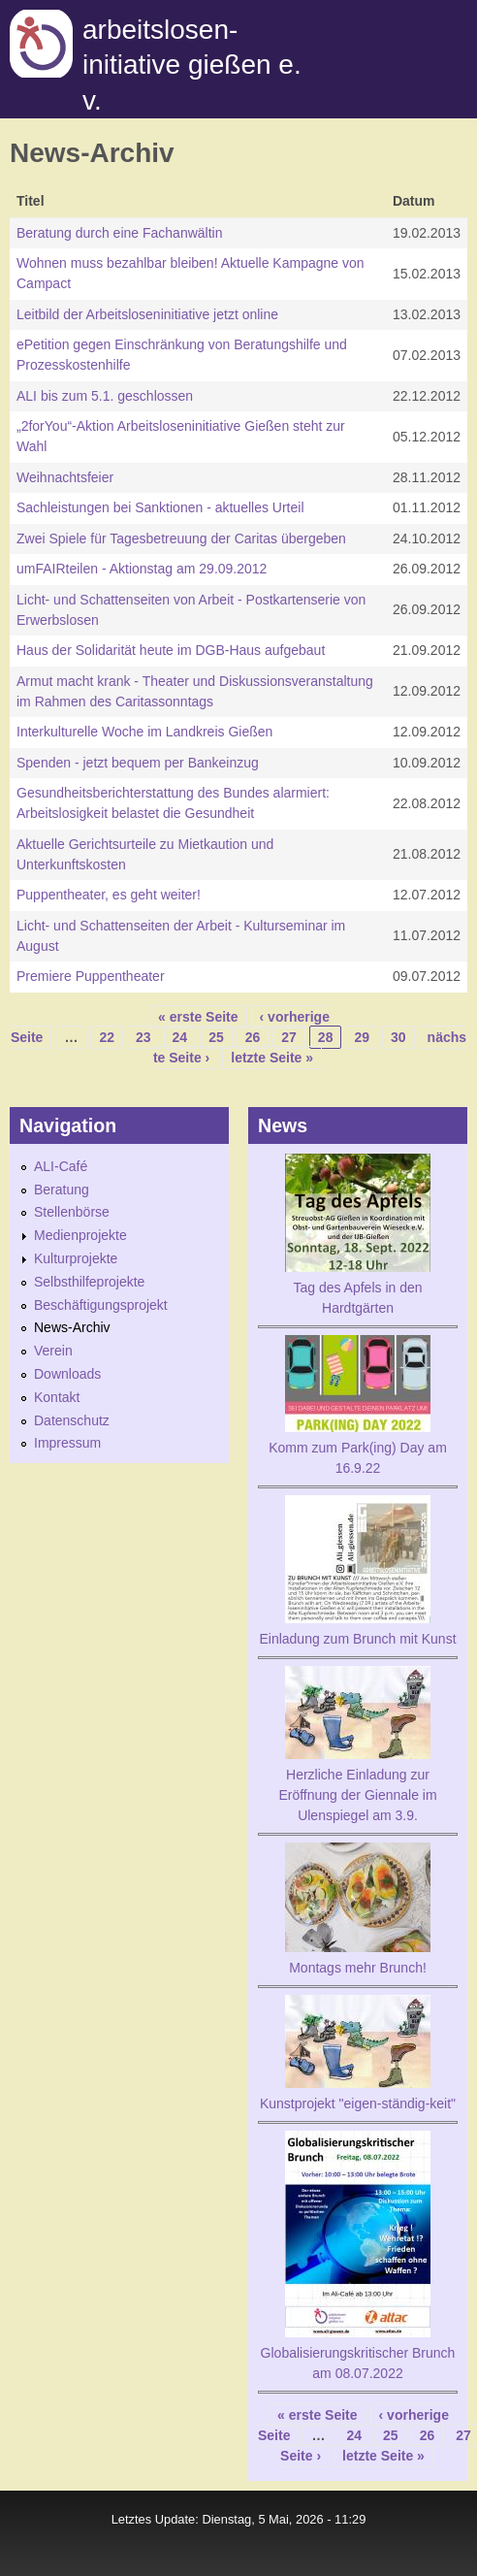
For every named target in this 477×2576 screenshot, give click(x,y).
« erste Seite (198, 1017)
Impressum (67, 1443)
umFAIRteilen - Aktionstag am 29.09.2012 (141, 568)
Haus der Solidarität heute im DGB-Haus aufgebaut (170, 650)
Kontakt (57, 1397)
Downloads (67, 1374)
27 (289, 1037)
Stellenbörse (72, 1212)
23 (143, 1037)
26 (253, 1037)
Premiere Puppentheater (90, 976)
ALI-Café (60, 1166)
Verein (53, 1350)
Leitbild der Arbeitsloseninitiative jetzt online (147, 314)
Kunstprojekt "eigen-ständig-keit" (358, 2103)
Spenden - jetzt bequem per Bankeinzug (137, 762)
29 (361, 1037)
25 (216, 1037)
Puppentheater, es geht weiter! (108, 894)
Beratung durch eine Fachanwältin (119, 233)
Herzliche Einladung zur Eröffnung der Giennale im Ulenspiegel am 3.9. (357, 1795)
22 (106, 1037)
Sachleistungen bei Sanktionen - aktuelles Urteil (160, 507)
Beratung (61, 1189)
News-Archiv (72, 1327)
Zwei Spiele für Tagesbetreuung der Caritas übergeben (181, 538)
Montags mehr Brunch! (358, 1967)
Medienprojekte (80, 1235)
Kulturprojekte (75, 1258)
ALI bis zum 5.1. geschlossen (104, 396)
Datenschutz (72, 1420)
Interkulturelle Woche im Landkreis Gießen (144, 731)
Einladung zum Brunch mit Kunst (357, 1639)
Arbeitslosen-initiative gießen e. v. (192, 65)
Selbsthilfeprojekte (89, 1281)
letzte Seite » (272, 1057)
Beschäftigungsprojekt (101, 1305)
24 (180, 1037)
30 (398, 1037)
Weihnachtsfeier (64, 477)
